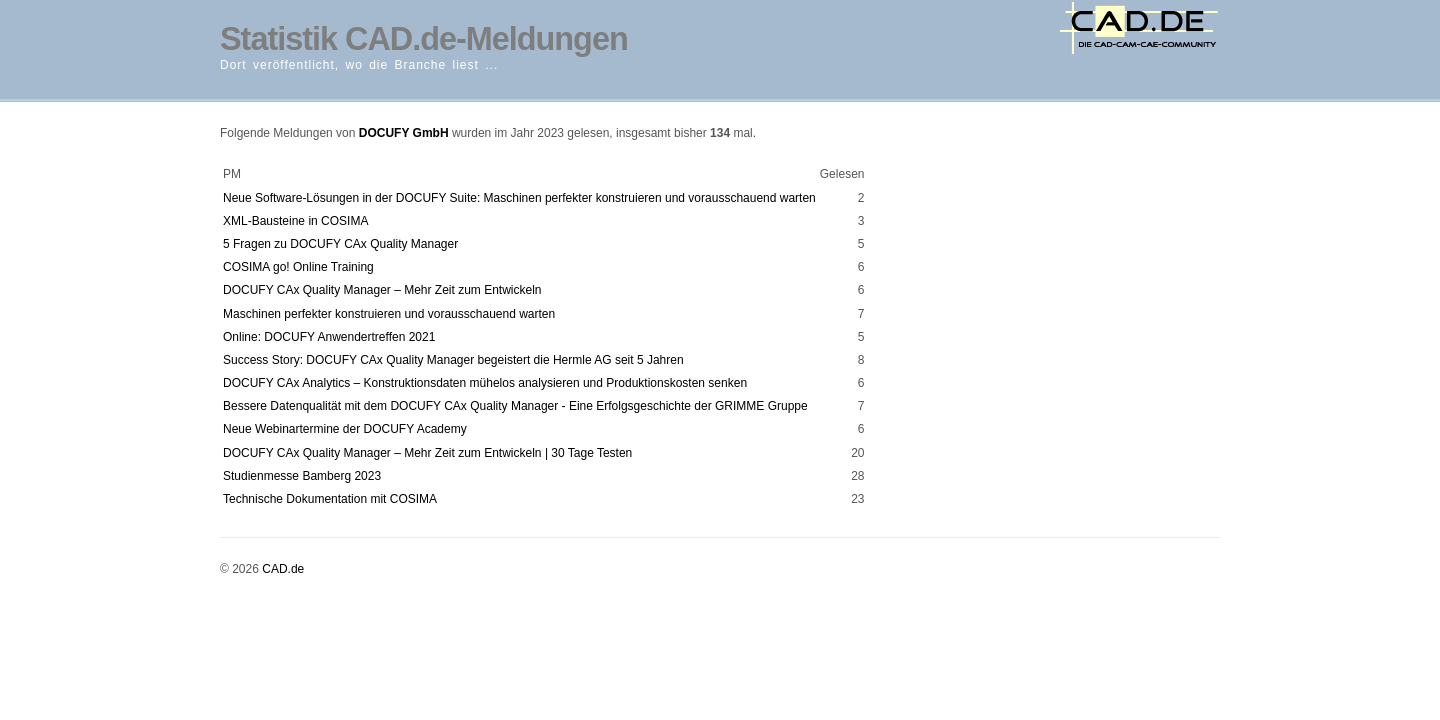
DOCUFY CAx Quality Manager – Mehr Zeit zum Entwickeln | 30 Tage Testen (427, 453)
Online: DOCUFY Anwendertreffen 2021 (329, 337)
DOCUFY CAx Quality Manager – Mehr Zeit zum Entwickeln (382, 290)
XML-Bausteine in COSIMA (295, 221)
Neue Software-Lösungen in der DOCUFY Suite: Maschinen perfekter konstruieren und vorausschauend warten (519, 198)
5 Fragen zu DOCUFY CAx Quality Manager (340, 244)
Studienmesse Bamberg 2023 (302, 476)
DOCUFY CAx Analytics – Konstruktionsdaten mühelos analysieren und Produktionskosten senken (485, 383)
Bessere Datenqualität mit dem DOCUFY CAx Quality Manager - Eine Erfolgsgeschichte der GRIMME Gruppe (515, 406)
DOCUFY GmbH (404, 133)
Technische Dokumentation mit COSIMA (330, 499)
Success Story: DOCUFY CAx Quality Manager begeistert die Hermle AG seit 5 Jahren (453, 360)
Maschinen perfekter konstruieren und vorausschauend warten (389, 314)
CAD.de (283, 569)
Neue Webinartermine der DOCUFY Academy (345, 429)
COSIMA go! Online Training (298, 267)
